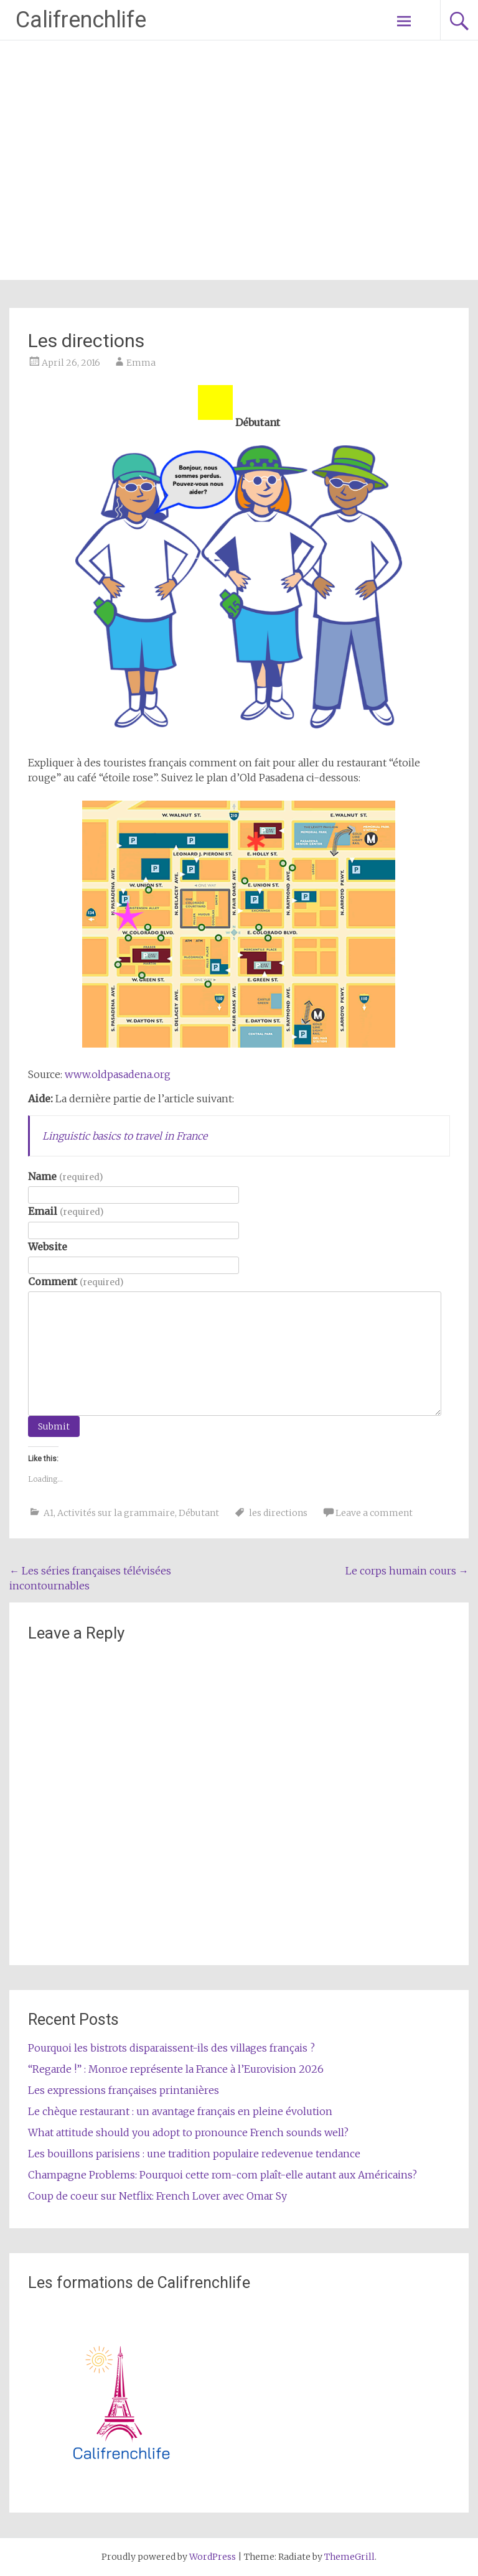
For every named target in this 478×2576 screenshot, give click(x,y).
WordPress (212, 2556)
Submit (54, 1426)
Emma (141, 362)
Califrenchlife (81, 20)
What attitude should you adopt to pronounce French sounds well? (188, 2132)
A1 (49, 1512)
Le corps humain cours (407, 1571)
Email (65, 1211)
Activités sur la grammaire (116, 1512)
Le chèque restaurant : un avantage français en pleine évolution (180, 2111)
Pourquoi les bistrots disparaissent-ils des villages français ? (171, 2048)
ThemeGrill (349, 2556)
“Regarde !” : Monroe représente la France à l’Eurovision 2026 (176, 2069)
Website (47, 1246)
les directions (278, 1512)
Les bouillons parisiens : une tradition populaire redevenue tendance (194, 2153)
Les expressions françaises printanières (123, 2090)
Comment (75, 1281)
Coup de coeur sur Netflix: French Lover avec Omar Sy (157, 2196)
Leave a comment (374, 1512)
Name (65, 1176)
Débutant (199, 1512)
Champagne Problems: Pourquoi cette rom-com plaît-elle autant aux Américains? (222, 2175)
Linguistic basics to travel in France (124, 1136)
